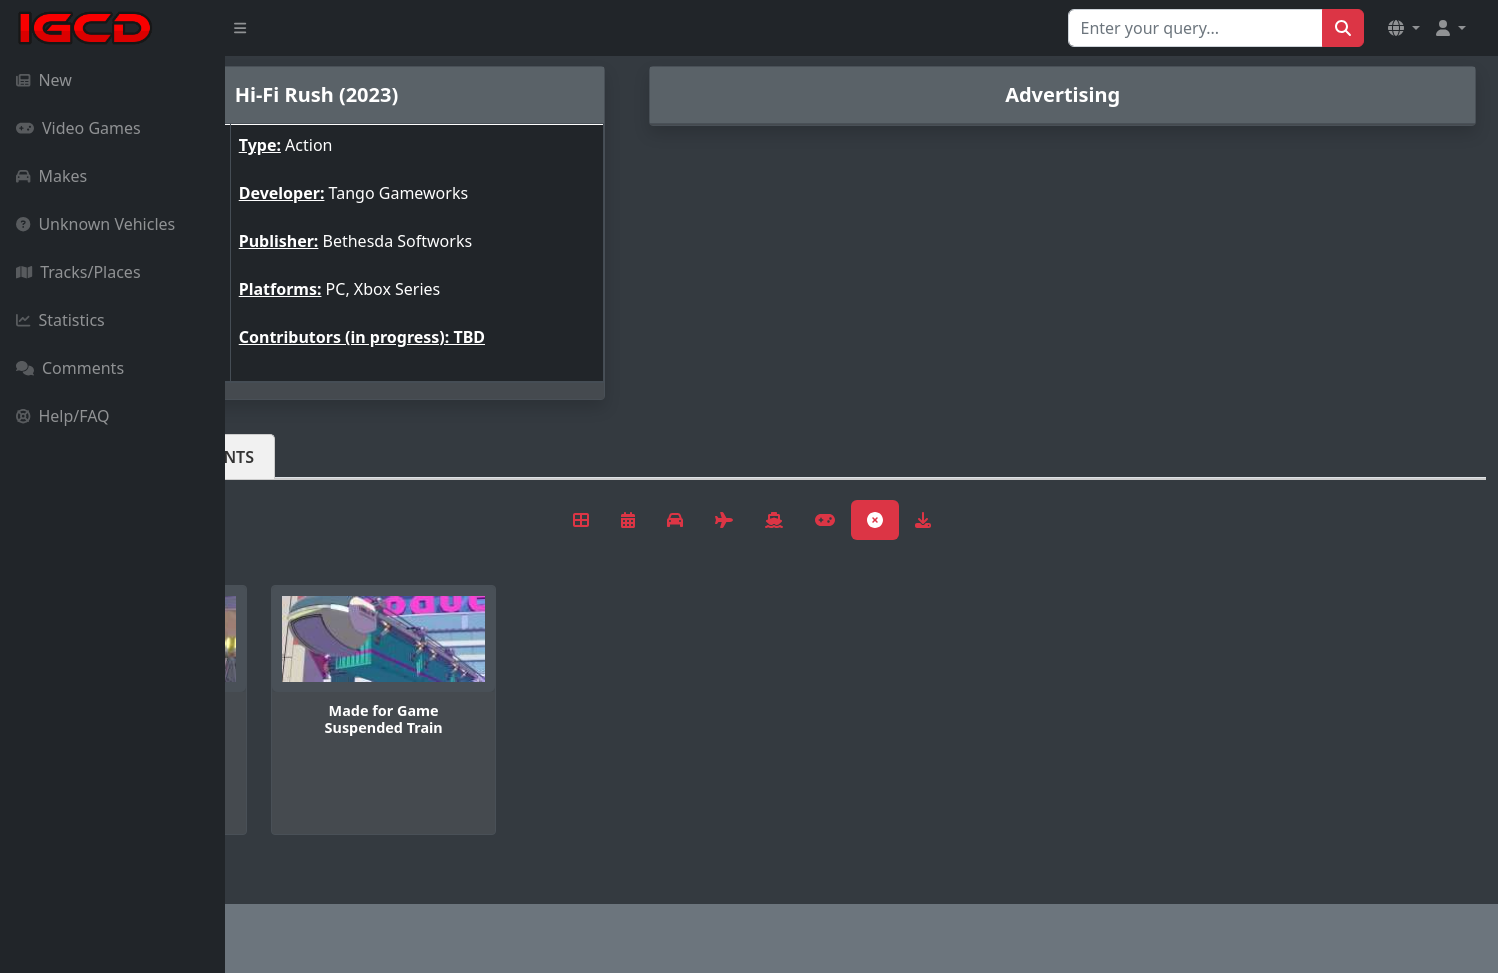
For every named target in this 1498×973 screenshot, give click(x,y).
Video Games (78, 128)
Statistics (60, 320)
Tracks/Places (78, 272)
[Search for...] (1195, 28)
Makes (51, 176)
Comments (70, 368)
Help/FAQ (63, 416)
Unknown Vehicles (95, 224)
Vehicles (298, 457)
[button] (1404, 28)
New (44, 80)
